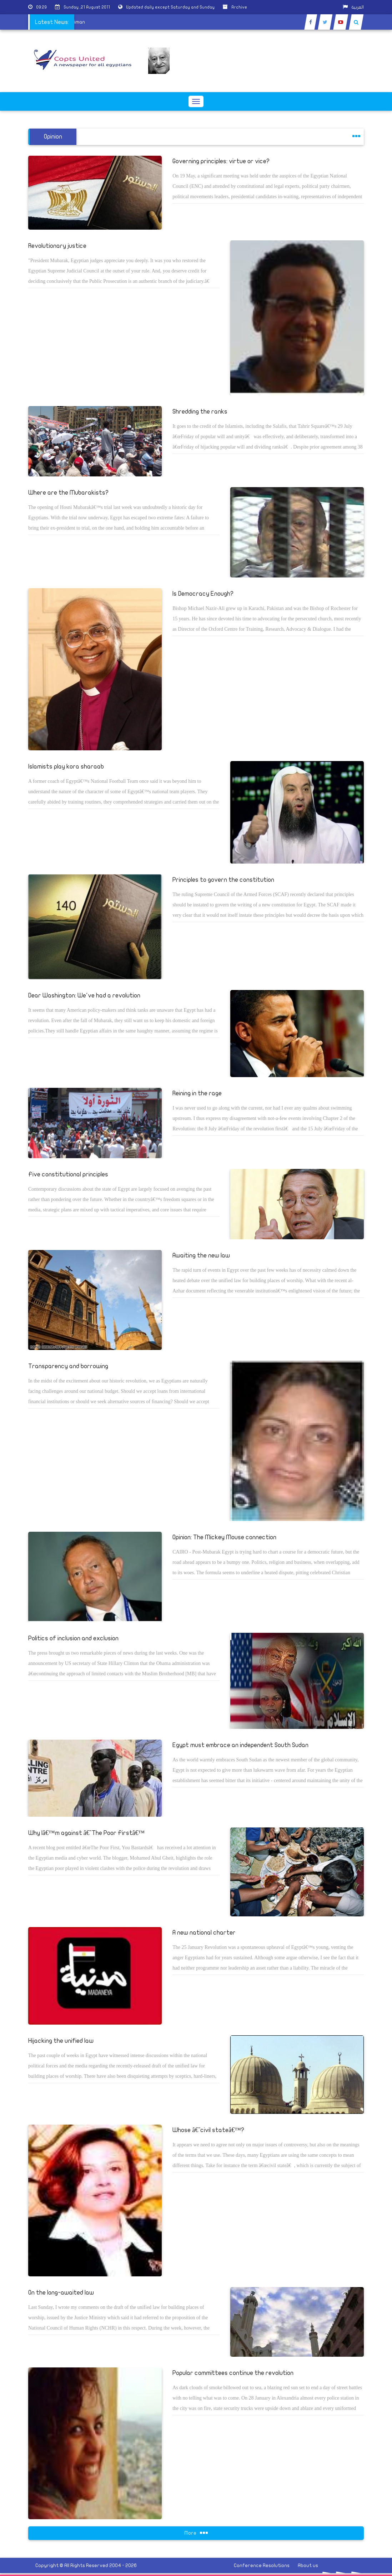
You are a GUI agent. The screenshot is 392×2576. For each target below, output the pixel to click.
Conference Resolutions (262, 2565)
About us (308, 2565)
